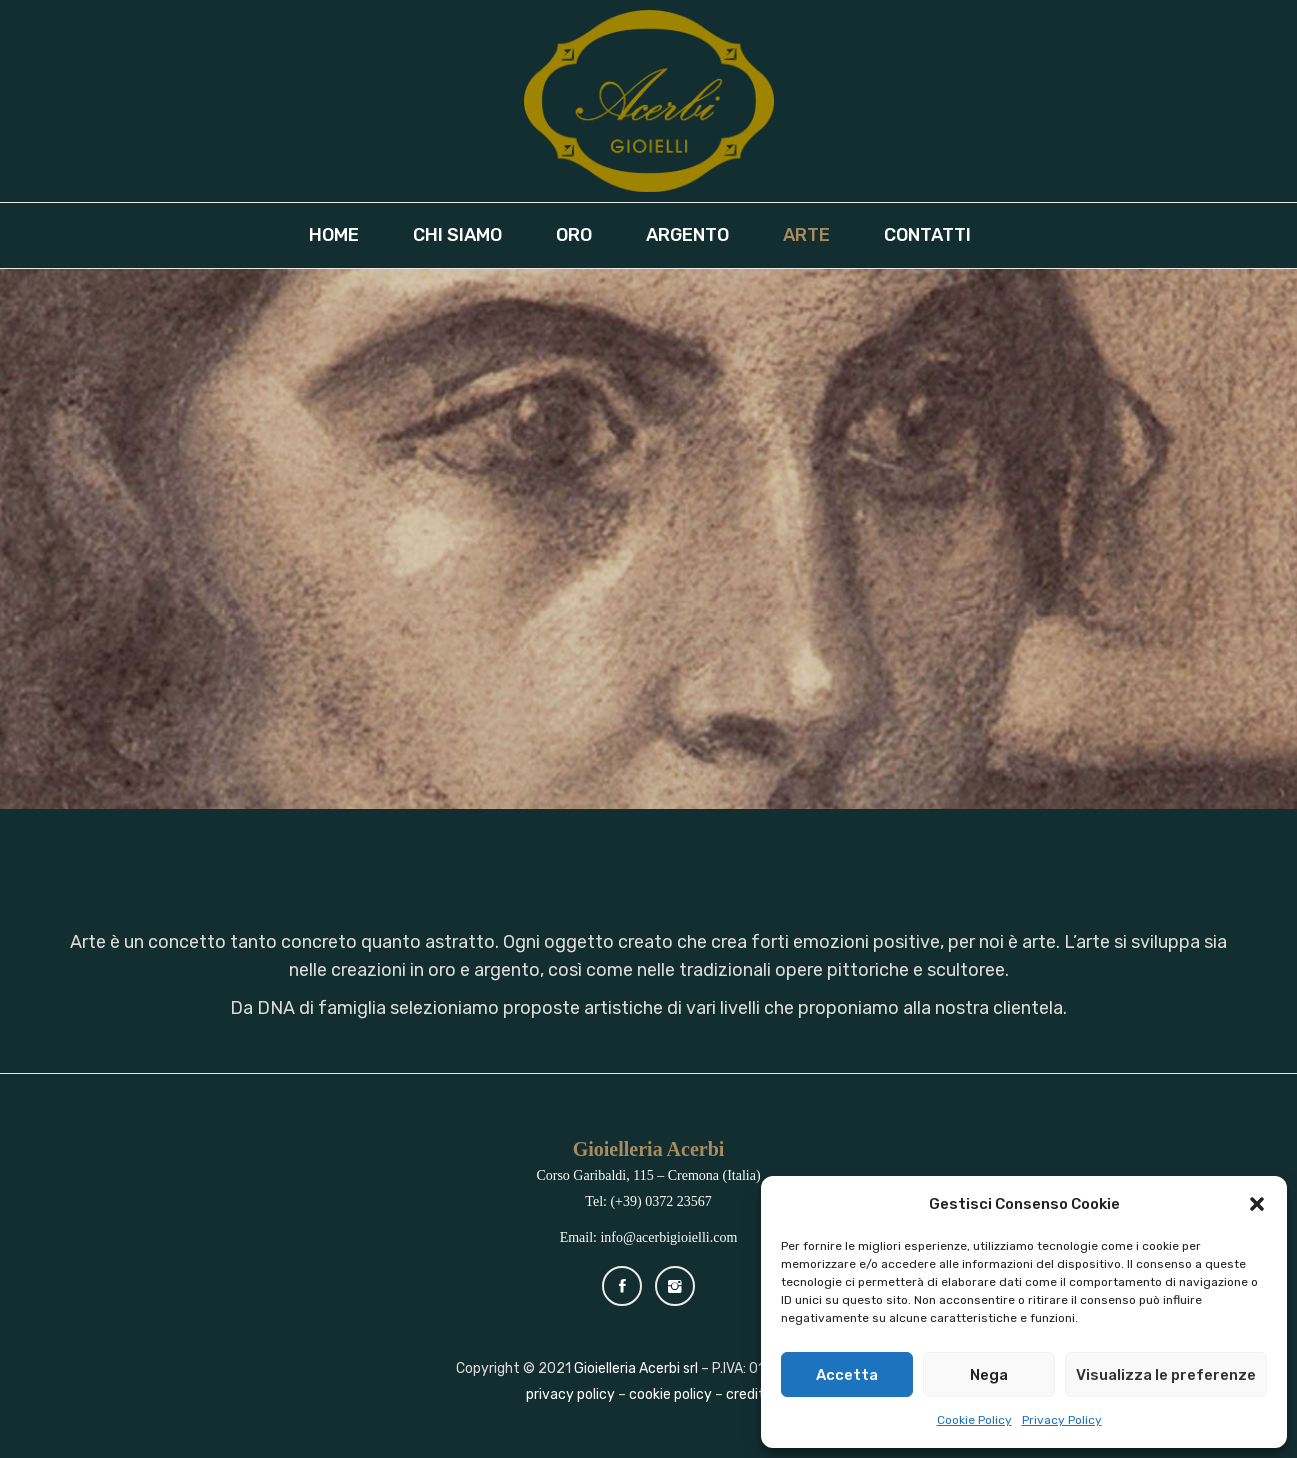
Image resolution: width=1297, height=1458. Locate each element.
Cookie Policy (974, 1420)
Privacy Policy (1062, 1420)
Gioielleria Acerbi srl (636, 1368)
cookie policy (670, 1394)
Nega (989, 1375)
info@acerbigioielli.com (668, 1237)
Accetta (847, 1375)
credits (749, 1394)
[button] (1257, 1204)
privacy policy (570, 1394)
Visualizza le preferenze (1166, 1375)
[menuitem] (342, 235)
